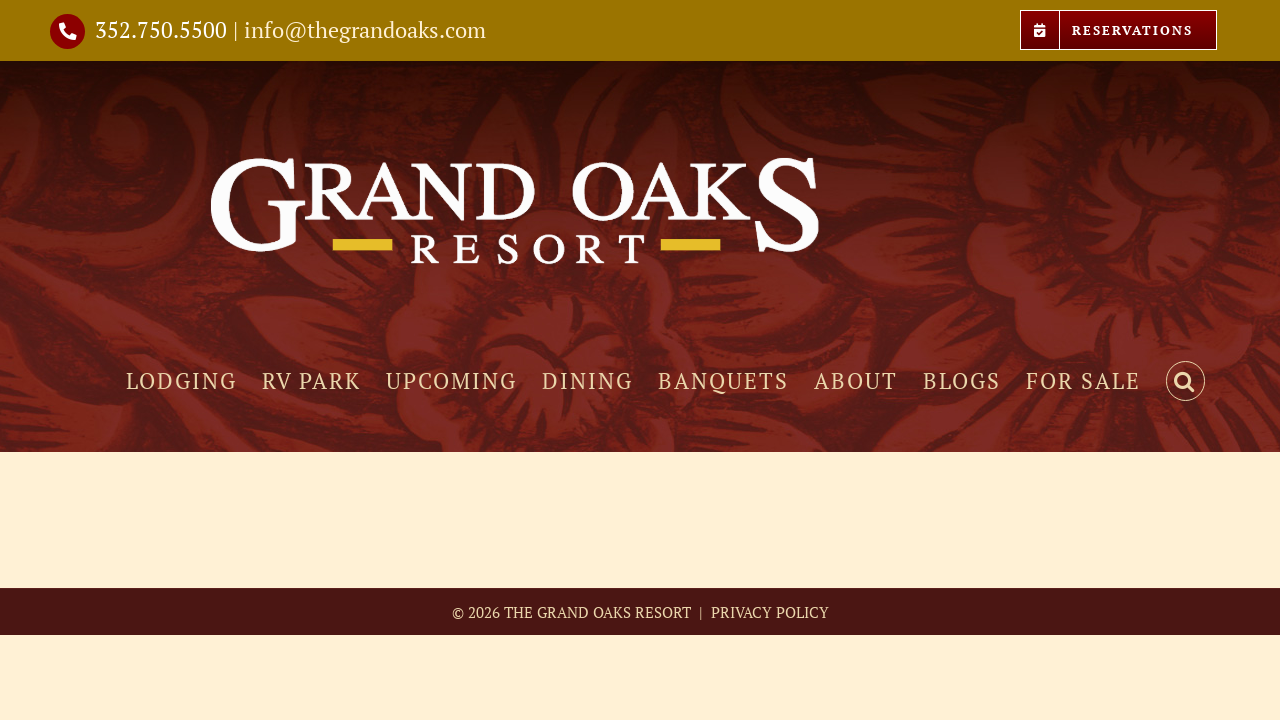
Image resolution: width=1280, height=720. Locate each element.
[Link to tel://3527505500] (67, 31)
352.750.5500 (161, 29)
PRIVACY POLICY (768, 612)
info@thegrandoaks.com (365, 29)
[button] (1210, 381)
